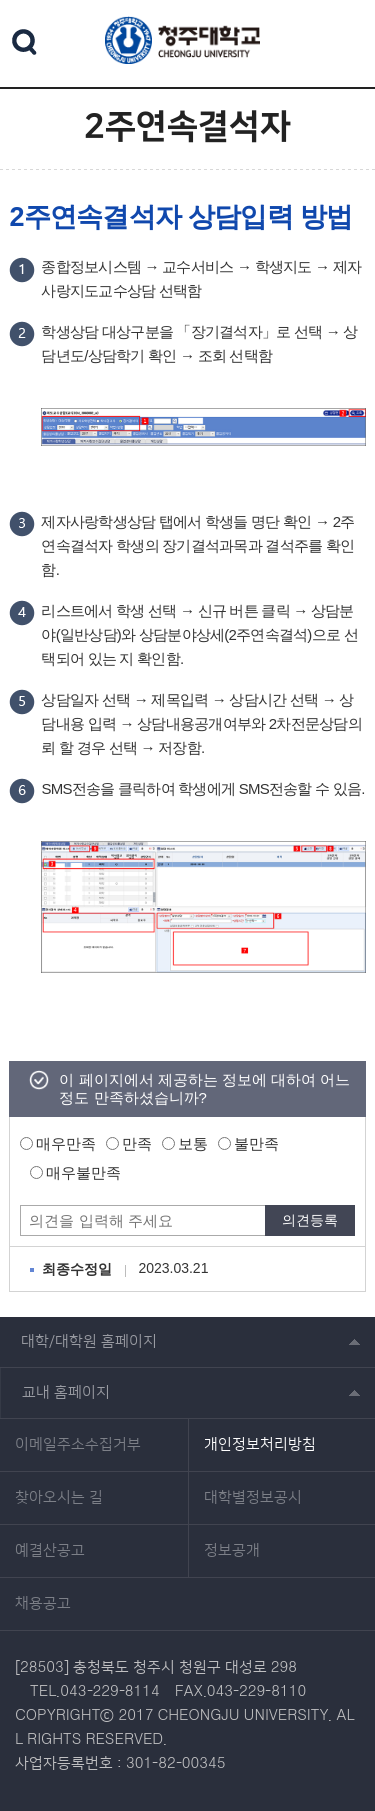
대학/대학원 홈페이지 (89, 1341)
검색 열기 (24, 42)
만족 (137, 1143)
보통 (193, 1143)
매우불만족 (83, 1172)
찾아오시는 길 (59, 1498)
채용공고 (43, 1604)
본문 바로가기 (187, 1)
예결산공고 (50, 1551)
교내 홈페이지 (66, 1392)
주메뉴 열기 (342, 40)
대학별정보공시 (253, 1498)
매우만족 (66, 1143)
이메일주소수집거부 (78, 1445)
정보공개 (232, 1551)
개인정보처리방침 (260, 1445)
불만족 (256, 1143)
